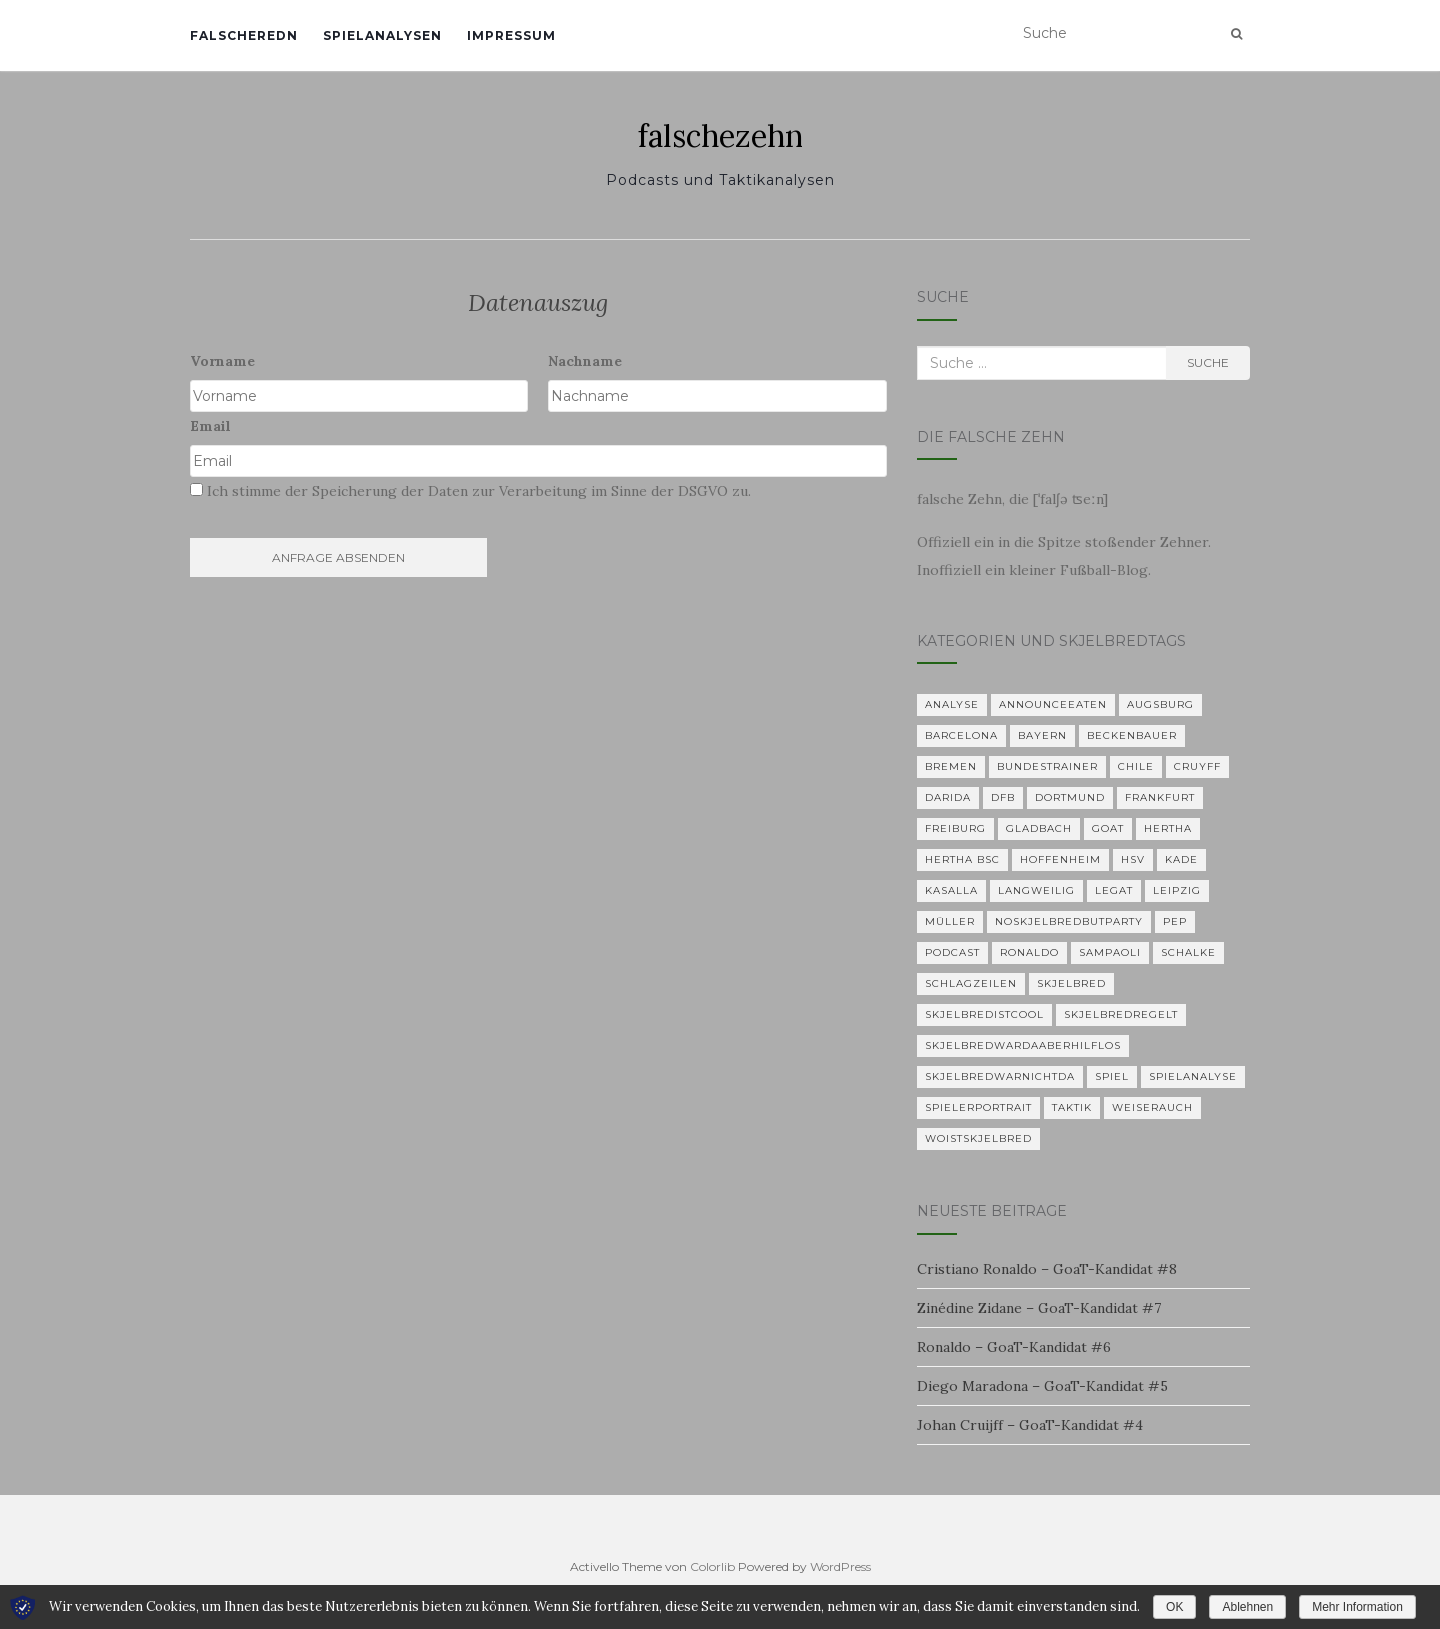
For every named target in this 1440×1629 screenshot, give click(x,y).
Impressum (511, 35)
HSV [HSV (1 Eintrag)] (1133, 859)
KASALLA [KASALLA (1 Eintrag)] (951, 890)
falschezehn (720, 136)
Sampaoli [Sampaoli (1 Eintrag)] (1110, 952)
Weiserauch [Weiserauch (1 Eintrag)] (1152, 1107)
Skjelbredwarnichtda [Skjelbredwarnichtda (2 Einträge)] (1000, 1076)
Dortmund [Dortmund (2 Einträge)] (1070, 797)
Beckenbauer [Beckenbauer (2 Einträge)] (1132, 735)
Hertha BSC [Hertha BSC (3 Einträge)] (962, 859)
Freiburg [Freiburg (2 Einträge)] (955, 828)
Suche (1208, 362)
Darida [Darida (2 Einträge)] (948, 797)
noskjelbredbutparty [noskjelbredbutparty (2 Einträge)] (1069, 921)
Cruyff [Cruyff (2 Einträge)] (1197, 766)
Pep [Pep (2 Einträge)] (1175, 921)
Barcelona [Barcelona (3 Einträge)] (961, 735)
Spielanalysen (382, 35)
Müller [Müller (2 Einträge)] (950, 921)
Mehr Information (1357, 1607)
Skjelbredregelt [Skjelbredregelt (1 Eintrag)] (1121, 1014)
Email (210, 426)
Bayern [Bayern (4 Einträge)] (1042, 735)
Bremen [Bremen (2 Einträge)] (951, 766)
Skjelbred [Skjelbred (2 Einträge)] (1071, 983)
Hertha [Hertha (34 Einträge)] (1168, 828)
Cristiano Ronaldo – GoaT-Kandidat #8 (1047, 1269)
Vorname (222, 361)
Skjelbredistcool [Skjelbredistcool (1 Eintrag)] (984, 1014)
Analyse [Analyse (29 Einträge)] (952, 704)
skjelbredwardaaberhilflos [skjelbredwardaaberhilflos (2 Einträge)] (1023, 1045)
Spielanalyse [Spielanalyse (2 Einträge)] (1193, 1076)
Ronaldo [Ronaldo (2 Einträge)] (1029, 952)
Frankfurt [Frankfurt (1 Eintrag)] (1160, 797)
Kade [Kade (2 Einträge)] (1181, 859)
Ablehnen (1247, 1607)
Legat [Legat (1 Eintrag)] (1114, 890)
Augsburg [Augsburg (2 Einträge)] (1160, 704)
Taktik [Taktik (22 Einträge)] (1072, 1107)
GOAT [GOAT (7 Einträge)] (1108, 828)
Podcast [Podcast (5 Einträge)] (952, 952)
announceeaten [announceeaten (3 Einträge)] (1053, 704)
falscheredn (244, 35)
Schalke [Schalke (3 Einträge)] (1188, 952)
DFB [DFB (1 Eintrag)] (1003, 797)
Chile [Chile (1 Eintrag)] (1136, 766)
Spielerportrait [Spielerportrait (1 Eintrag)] (978, 1107)
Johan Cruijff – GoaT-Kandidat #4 (1030, 1425)
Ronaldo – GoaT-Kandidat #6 (1014, 1347)
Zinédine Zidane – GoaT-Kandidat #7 (1039, 1308)
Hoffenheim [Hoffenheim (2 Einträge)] (1060, 859)
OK (1174, 1607)
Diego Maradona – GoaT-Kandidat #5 (1042, 1386)
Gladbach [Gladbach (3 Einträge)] (1039, 828)
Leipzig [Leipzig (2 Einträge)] (1177, 890)
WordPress (840, 1566)
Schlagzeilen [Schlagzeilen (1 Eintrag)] (971, 983)
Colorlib (712, 1566)
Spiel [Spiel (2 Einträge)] (1112, 1076)
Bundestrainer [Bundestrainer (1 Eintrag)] (1047, 766)
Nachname (585, 361)
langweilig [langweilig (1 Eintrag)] (1036, 890)
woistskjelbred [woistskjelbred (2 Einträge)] (978, 1138)
